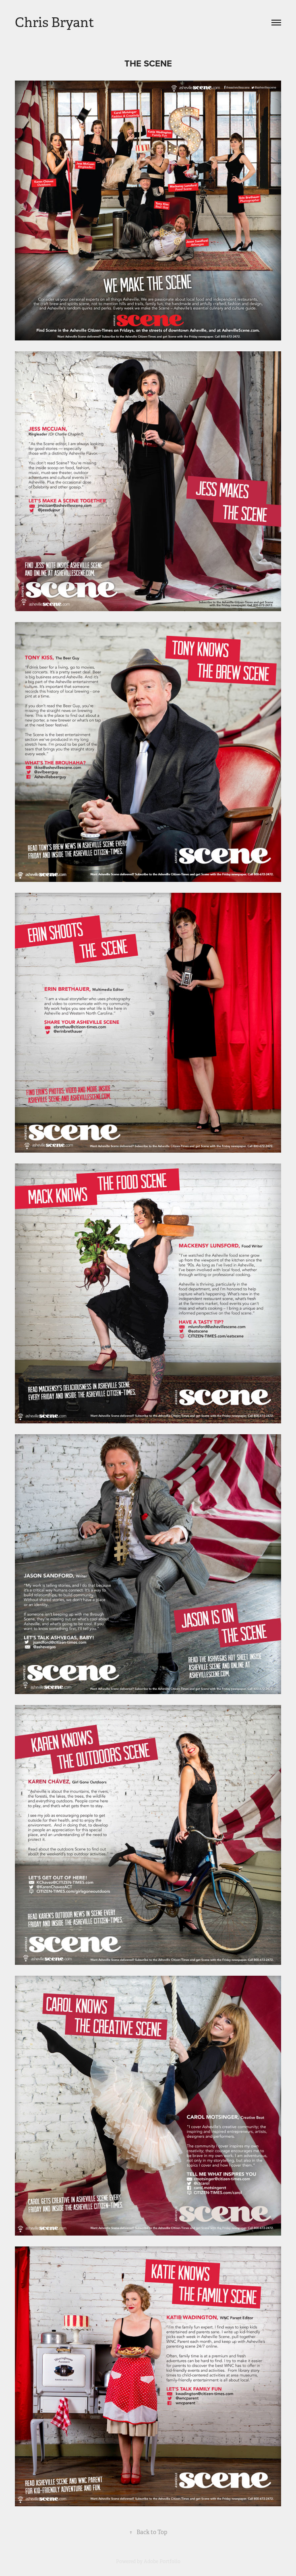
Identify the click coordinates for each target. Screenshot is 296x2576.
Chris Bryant (54, 22)
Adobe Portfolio (162, 2561)
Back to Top (148, 2532)
